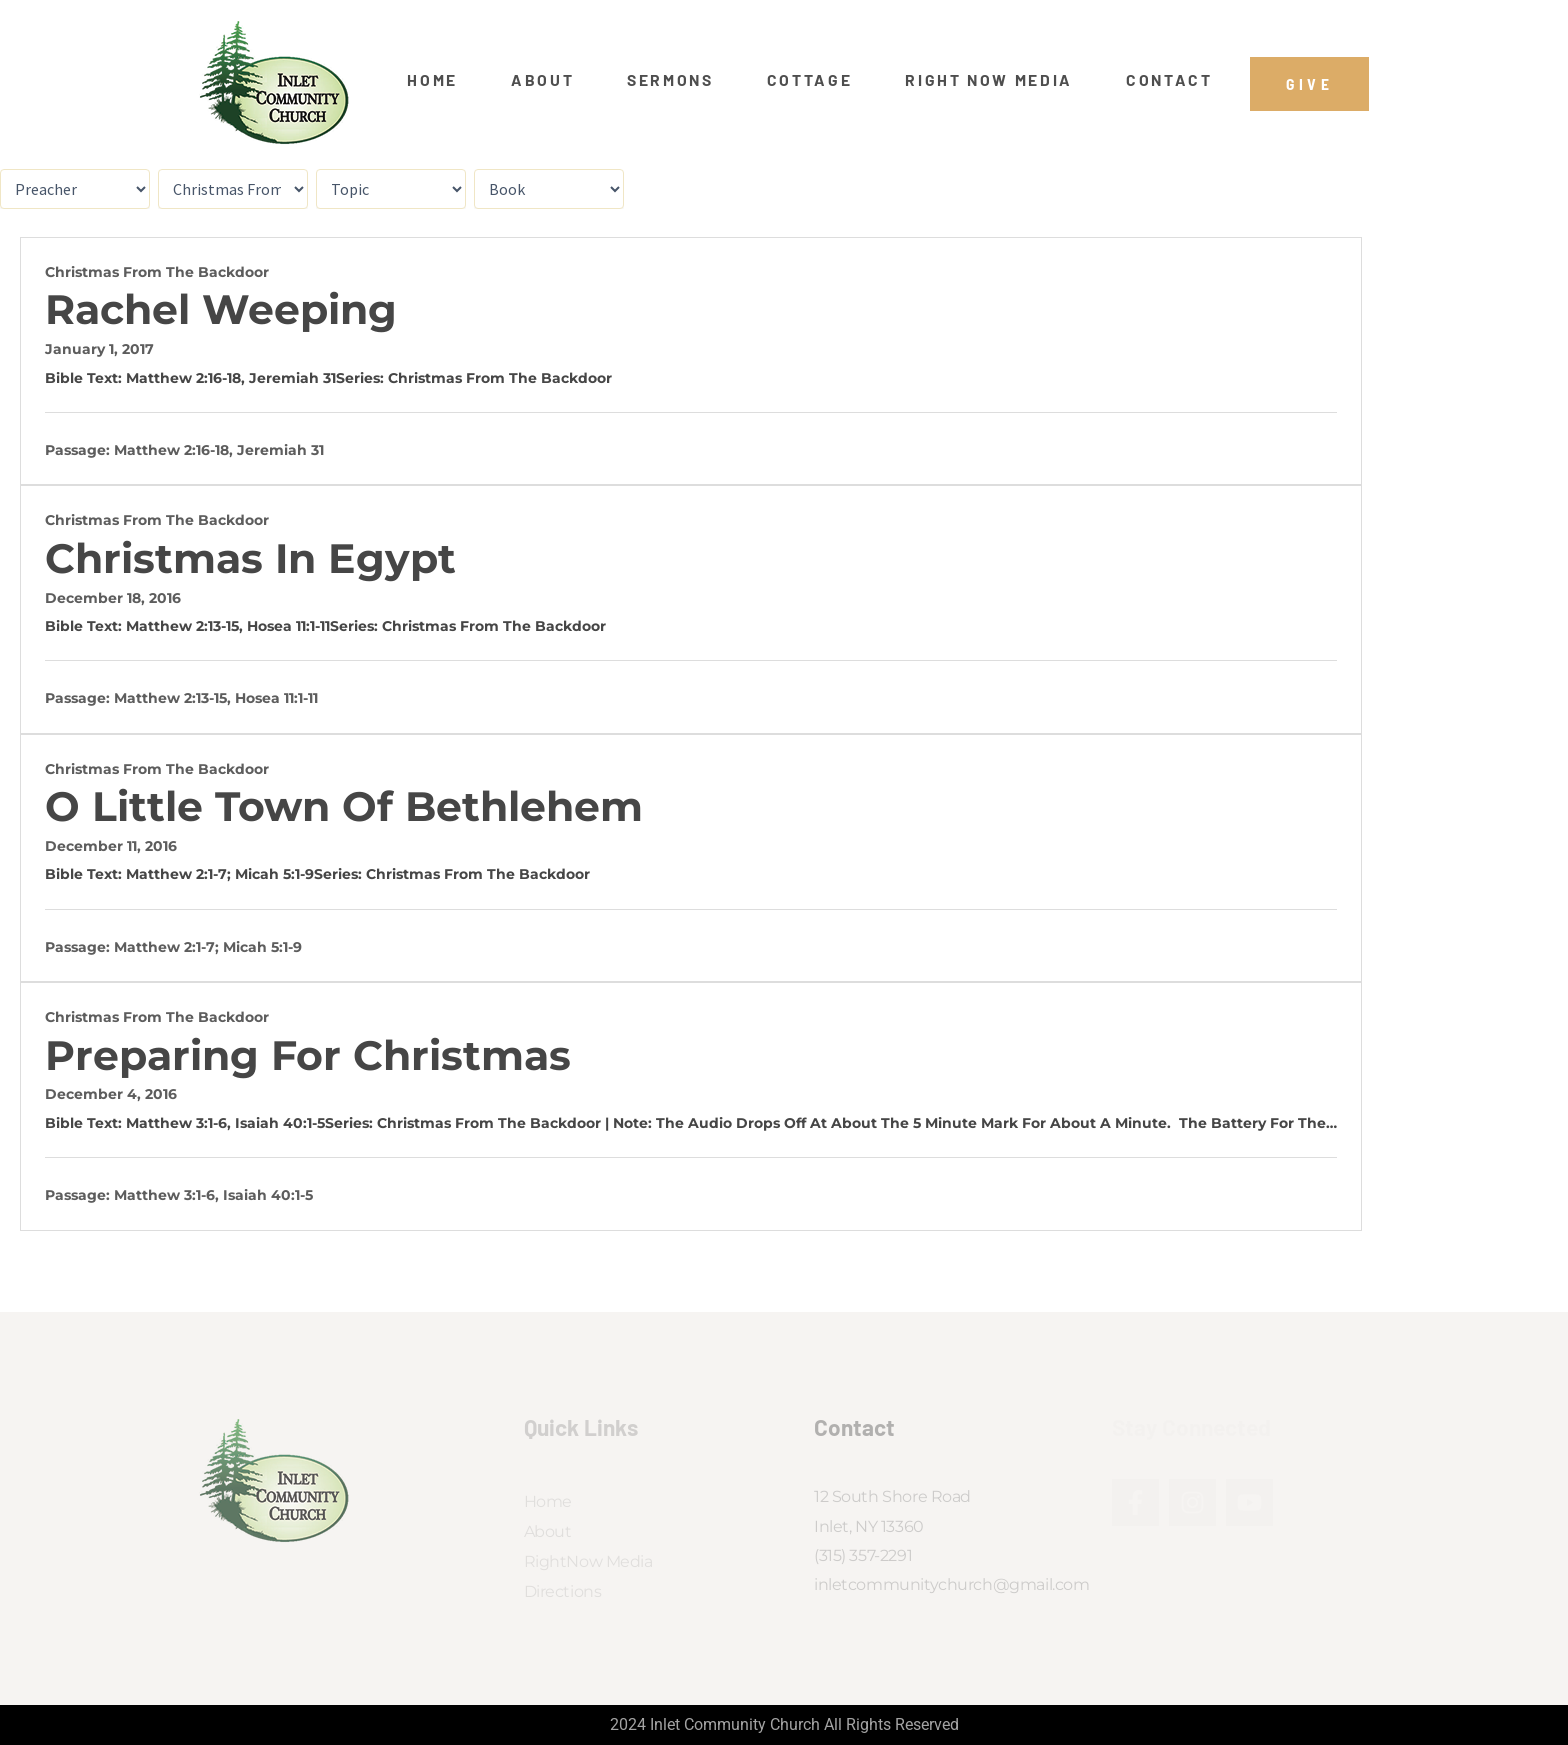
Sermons (670, 80)
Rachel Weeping (221, 309)
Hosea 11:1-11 (288, 626)
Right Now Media (989, 80)
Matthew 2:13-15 (182, 626)
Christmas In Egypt (250, 558)
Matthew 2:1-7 (176, 874)
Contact (1169, 80)
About (542, 80)
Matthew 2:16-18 (183, 378)
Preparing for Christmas (308, 1055)
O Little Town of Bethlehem (344, 806)
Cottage (810, 80)
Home (432, 80)
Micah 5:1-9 (274, 874)
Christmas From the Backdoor (157, 272)
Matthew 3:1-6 (176, 1123)
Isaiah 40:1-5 (280, 1123)
